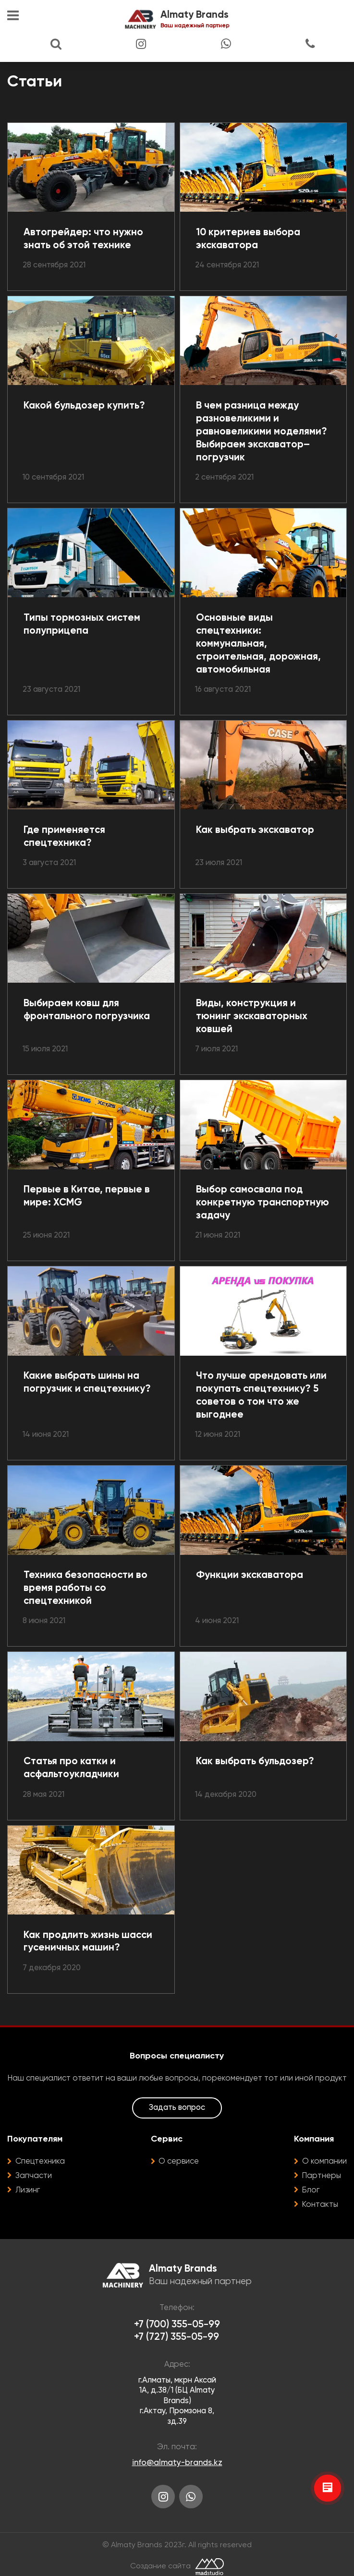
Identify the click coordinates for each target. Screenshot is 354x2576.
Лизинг (27, 2190)
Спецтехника (40, 2161)
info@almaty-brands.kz (177, 2463)
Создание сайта (160, 2566)
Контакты (320, 2205)
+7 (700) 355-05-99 (177, 2325)
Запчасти (33, 2176)
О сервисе (179, 2161)
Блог (310, 2190)
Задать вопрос (177, 2108)
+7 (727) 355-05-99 (176, 2337)
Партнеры (321, 2176)
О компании (324, 2161)
